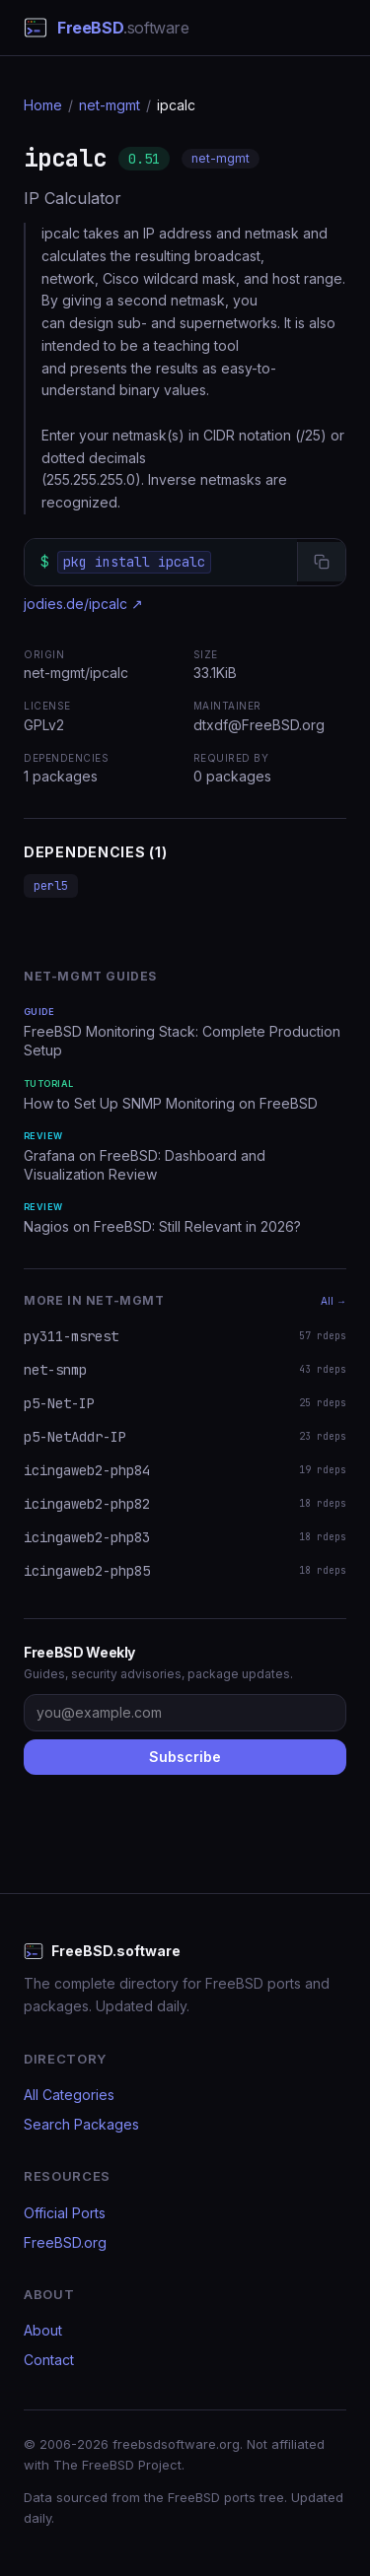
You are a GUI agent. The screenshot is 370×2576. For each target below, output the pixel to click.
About (43, 2330)
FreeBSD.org (65, 2242)
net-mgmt (109, 105)
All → (333, 1301)
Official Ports (65, 2212)
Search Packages (81, 2124)
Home (43, 105)
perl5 (51, 886)
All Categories (69, 2094)
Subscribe (185, 1756)
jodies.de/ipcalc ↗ (83, 603)
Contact (49, 2359)
